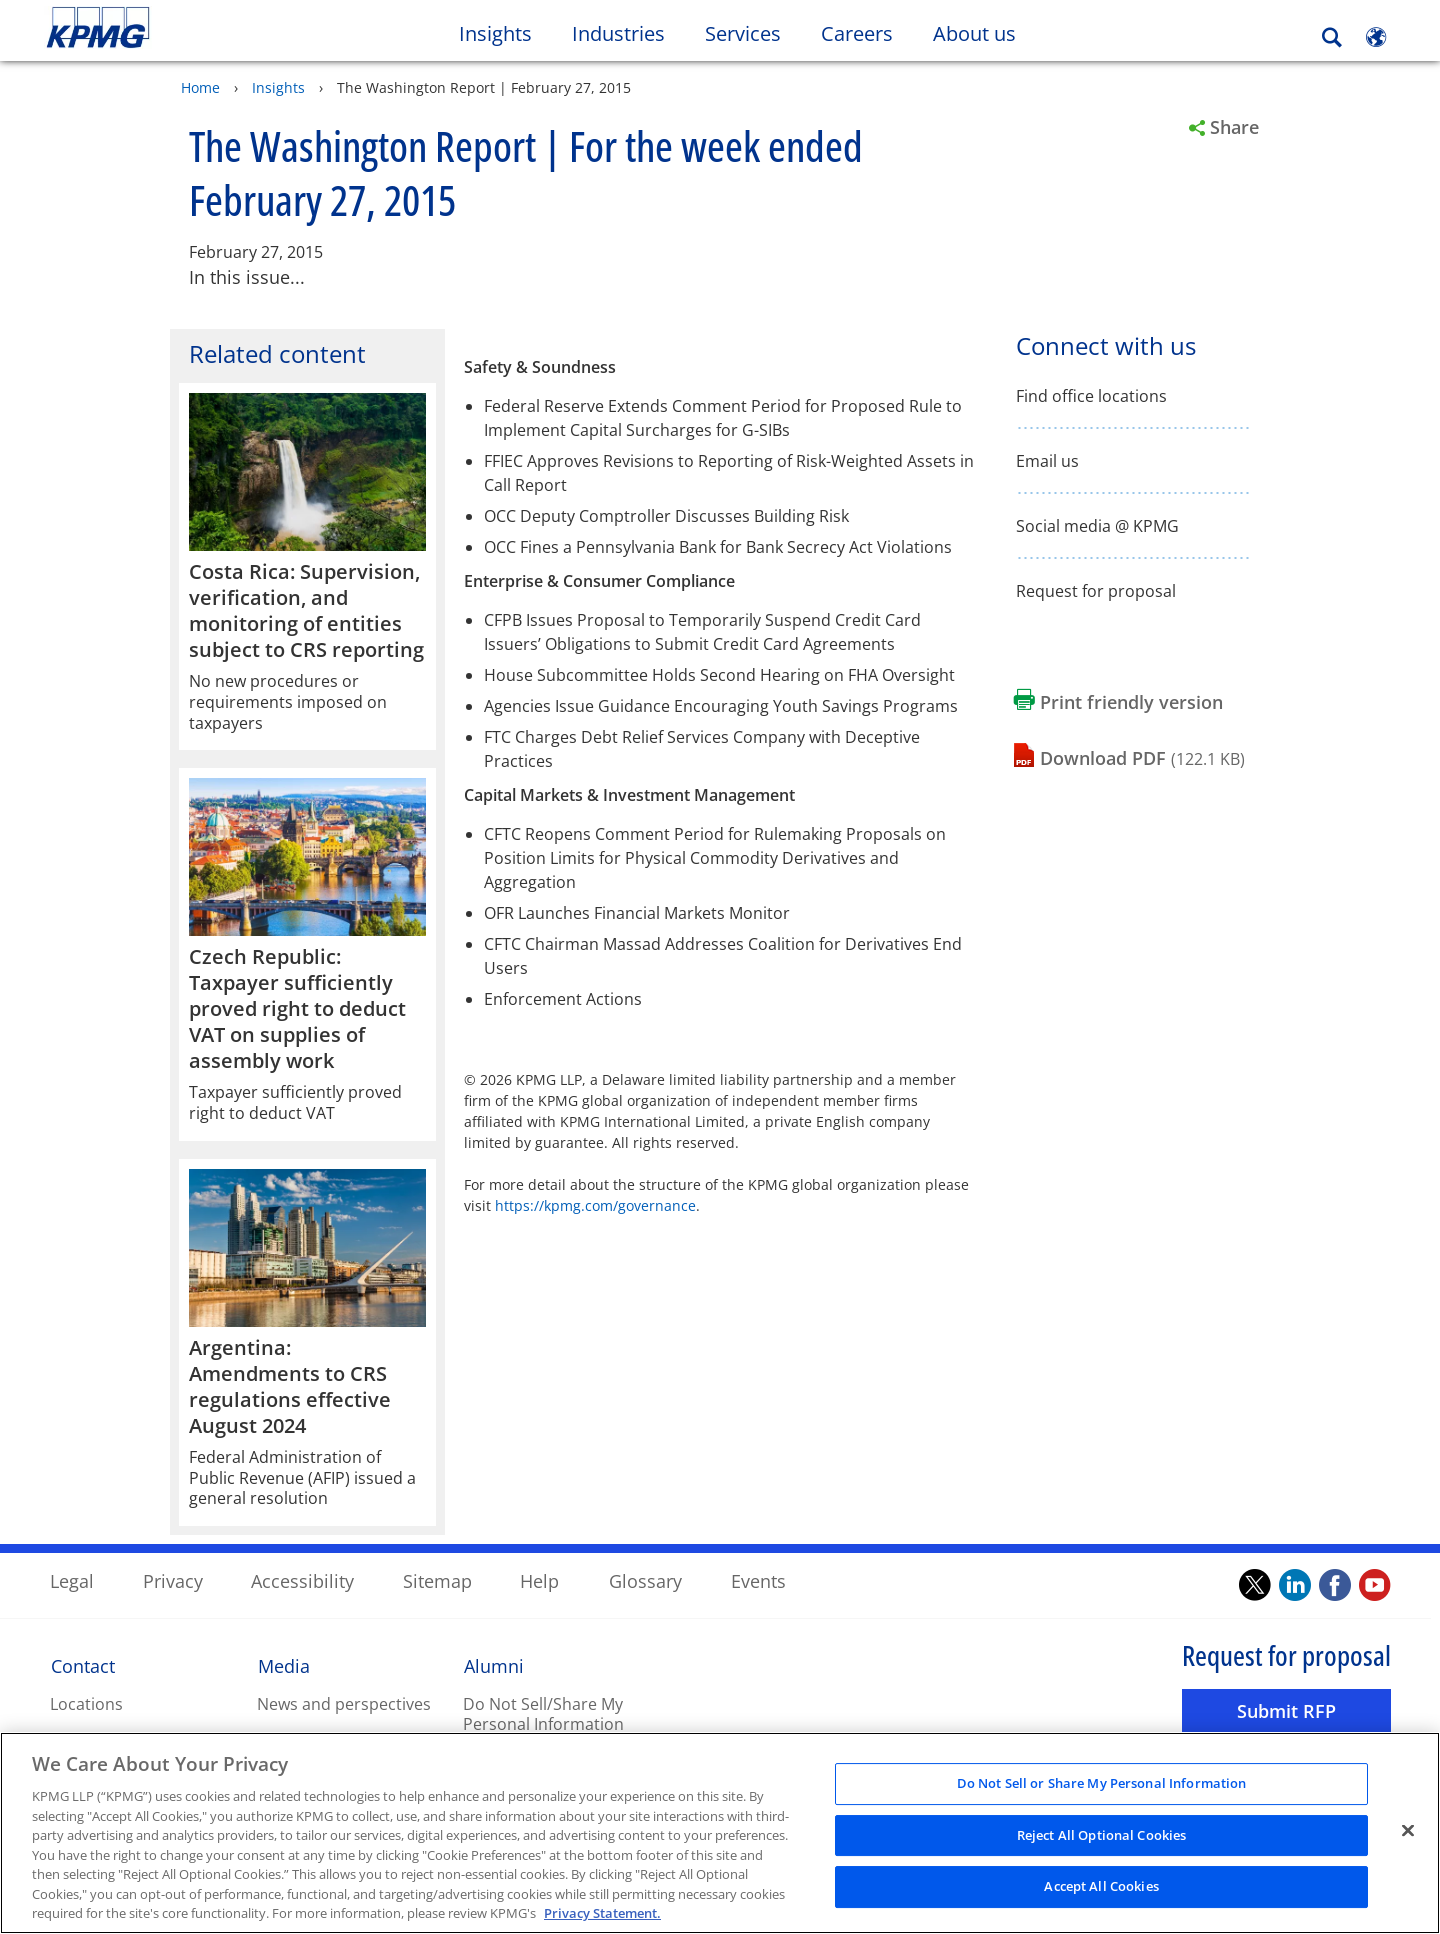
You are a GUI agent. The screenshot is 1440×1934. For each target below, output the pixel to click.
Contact (83, 1665)
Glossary (645, 1580)
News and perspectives (344, 1703)
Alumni (494, 1665)
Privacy (173, 1580)
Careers (867, 33)
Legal (72, 1580)
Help (539, 1580)
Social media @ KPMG (1097, 525)
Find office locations (1091, 395)
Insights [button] (495, 33)
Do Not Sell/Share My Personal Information (543, 1713)
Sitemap (437, 1580)
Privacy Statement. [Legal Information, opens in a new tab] (602, 1917)
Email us (1047, 460)
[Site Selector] (1376, 37)
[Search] (1332, 37)
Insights (278, 86)
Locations (86, 1703)
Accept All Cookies (1101, 1890)
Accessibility (302, 1580)
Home (200, 86)
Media (284, 1665)
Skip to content (175, 28)
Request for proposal (1096, 590)
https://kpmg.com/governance (595, 1204)
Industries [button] (618, 33)
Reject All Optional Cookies (1102, 1839)
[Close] (1408, 1834)
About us (984, 33)
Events (758, 1580)
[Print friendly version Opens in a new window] (1118, 702)
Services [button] (743, 33)
